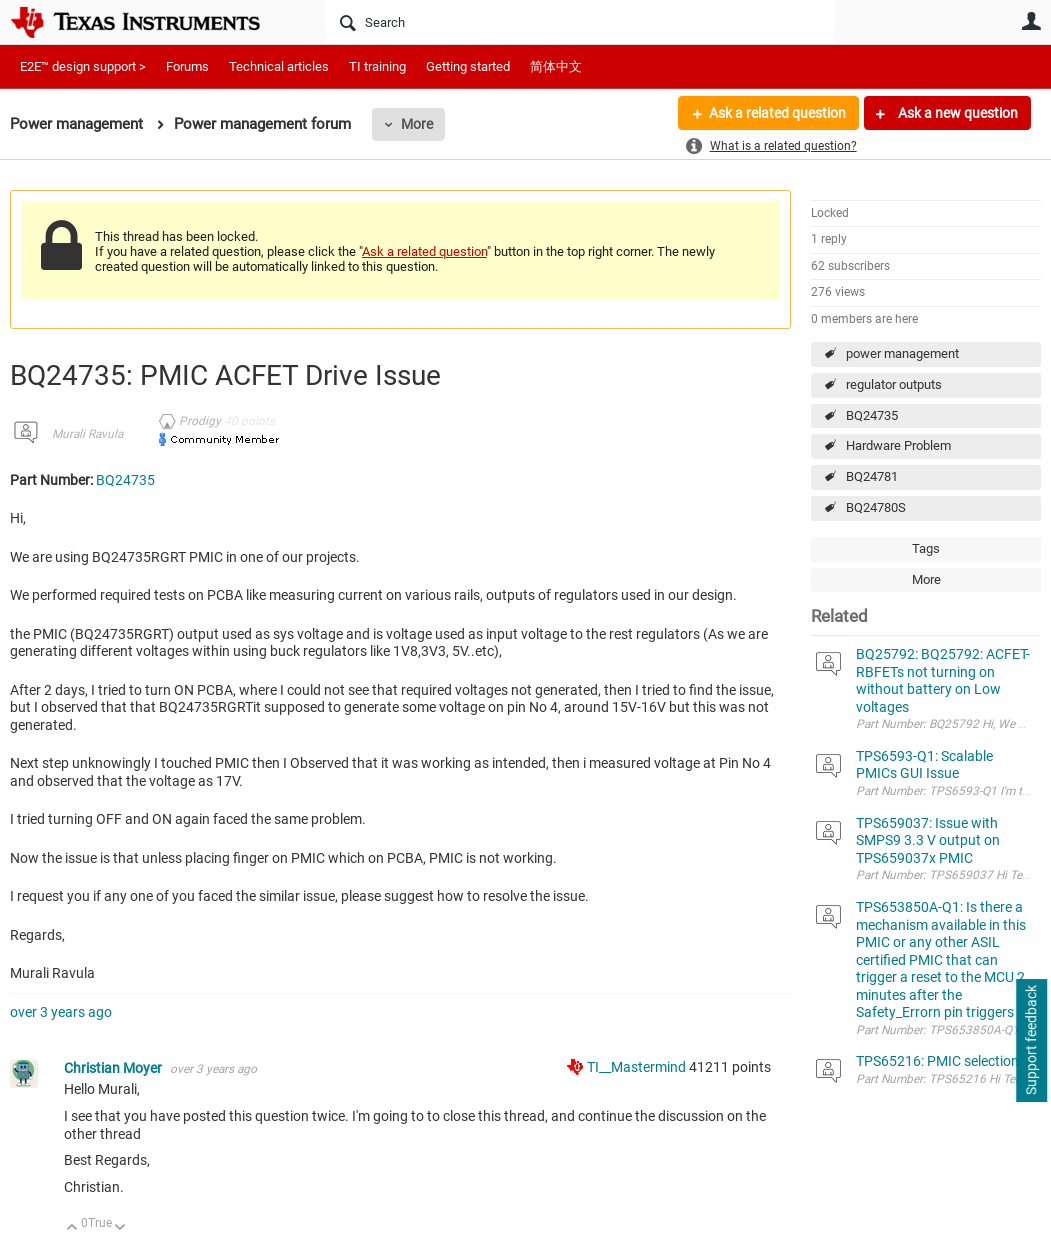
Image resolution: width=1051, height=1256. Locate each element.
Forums (187, 66)
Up (72, 1228)
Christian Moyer (114, 1068)
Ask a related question (777, 113)
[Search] (580, 22)
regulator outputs (894, 384)
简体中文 (556, 66)
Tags (926, 548)
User (1031, 21)
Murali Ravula (87, 434)
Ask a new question (956, 113)
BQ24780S (876, 507)
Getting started (468, 66)
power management (902, 353)
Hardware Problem (898, 445)
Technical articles (279, 66)
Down (120, 1228)
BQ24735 (872, 415)
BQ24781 (872, 476)
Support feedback (1031, 1041)
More (417, 124)
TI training (377, 66)
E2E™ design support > (83, 66)
